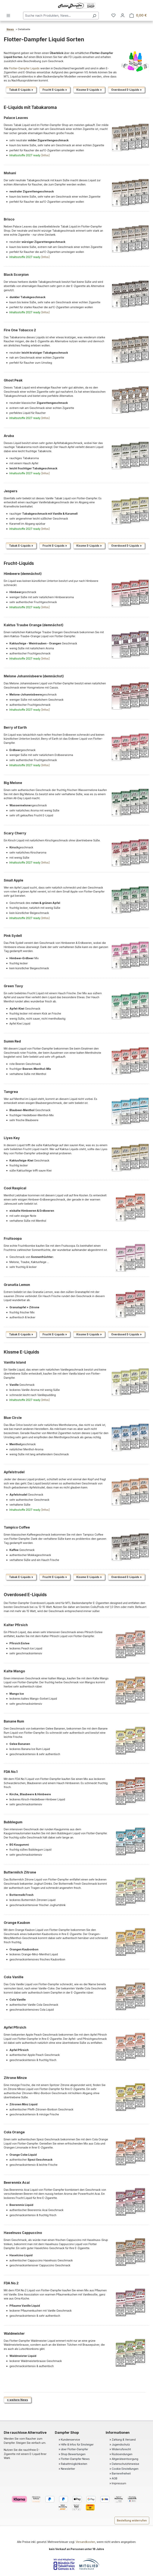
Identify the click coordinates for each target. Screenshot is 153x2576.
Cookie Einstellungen (125, 2468)
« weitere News (17, 2399)
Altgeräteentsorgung (125, 2458)
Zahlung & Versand (124, 2439)
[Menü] (8, 15)
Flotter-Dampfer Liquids (24, 68)
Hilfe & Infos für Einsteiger (77, 2444)
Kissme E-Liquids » (89, 89)
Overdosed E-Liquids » (126, 89)
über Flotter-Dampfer (74, 2449)
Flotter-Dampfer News (75, 2458)
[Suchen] (94, 15)
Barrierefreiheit (121, 2473)
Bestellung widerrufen (132, 2520)
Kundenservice (70, 2439)
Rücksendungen (122, 2454)
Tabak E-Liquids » (21, 89)
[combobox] (56, 15)
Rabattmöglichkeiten (74, 2463)
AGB (114, 2478)
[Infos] (45, 155)
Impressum (119, 2483)
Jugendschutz (121, 2444)
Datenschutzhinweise (125, 2463)
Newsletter (68, 2468)
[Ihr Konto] (122, 15)
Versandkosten (85, 2541)
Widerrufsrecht (121, 2449)
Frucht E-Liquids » (55, 89)
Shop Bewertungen (73, 2454)
